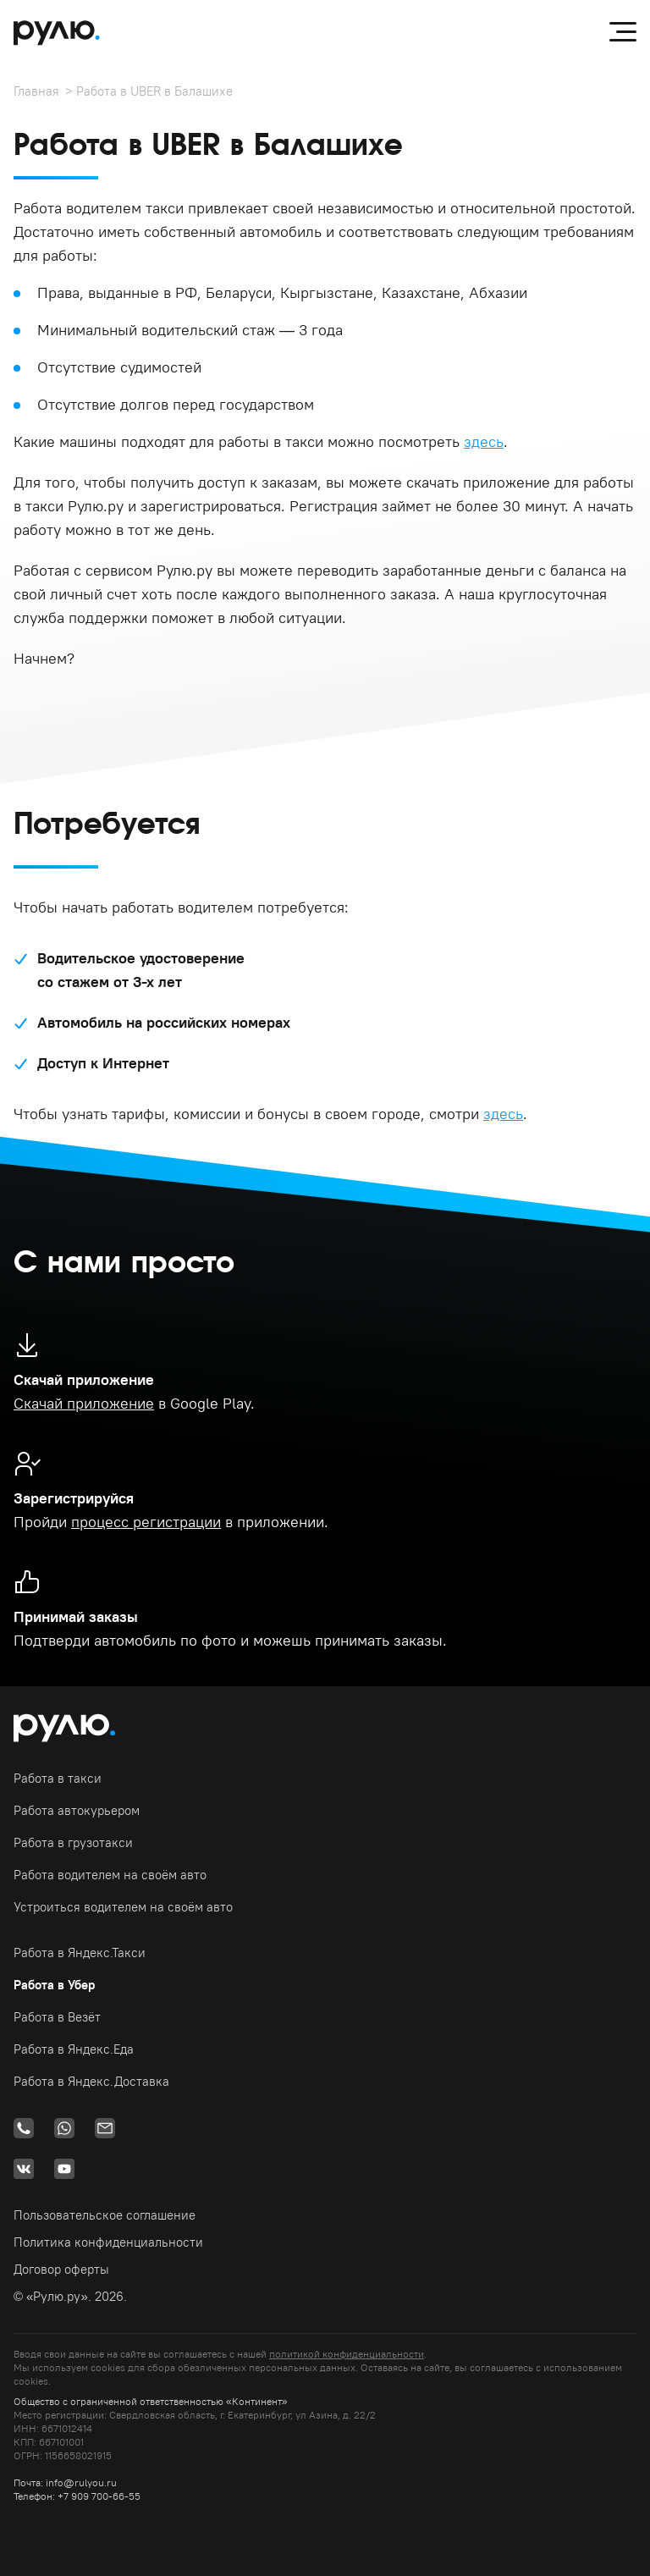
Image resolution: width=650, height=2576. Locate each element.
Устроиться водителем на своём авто (123, 1907)
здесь (484, 441)
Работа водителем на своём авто (110, 1875)
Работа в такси (58, 1778)
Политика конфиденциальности (108, 2242)
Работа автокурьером (77, 1810)
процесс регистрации (146, 1521)
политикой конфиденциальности (346, 2353)
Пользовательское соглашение (105, 2215)
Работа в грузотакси (73, 1842)
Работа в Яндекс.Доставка (91, 2081)
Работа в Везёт (57, 2017)
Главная (36, 91)
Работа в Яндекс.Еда (74, 2049)
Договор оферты (61, 2269)
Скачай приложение (84, 1403)
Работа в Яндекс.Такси (80, 1952)
